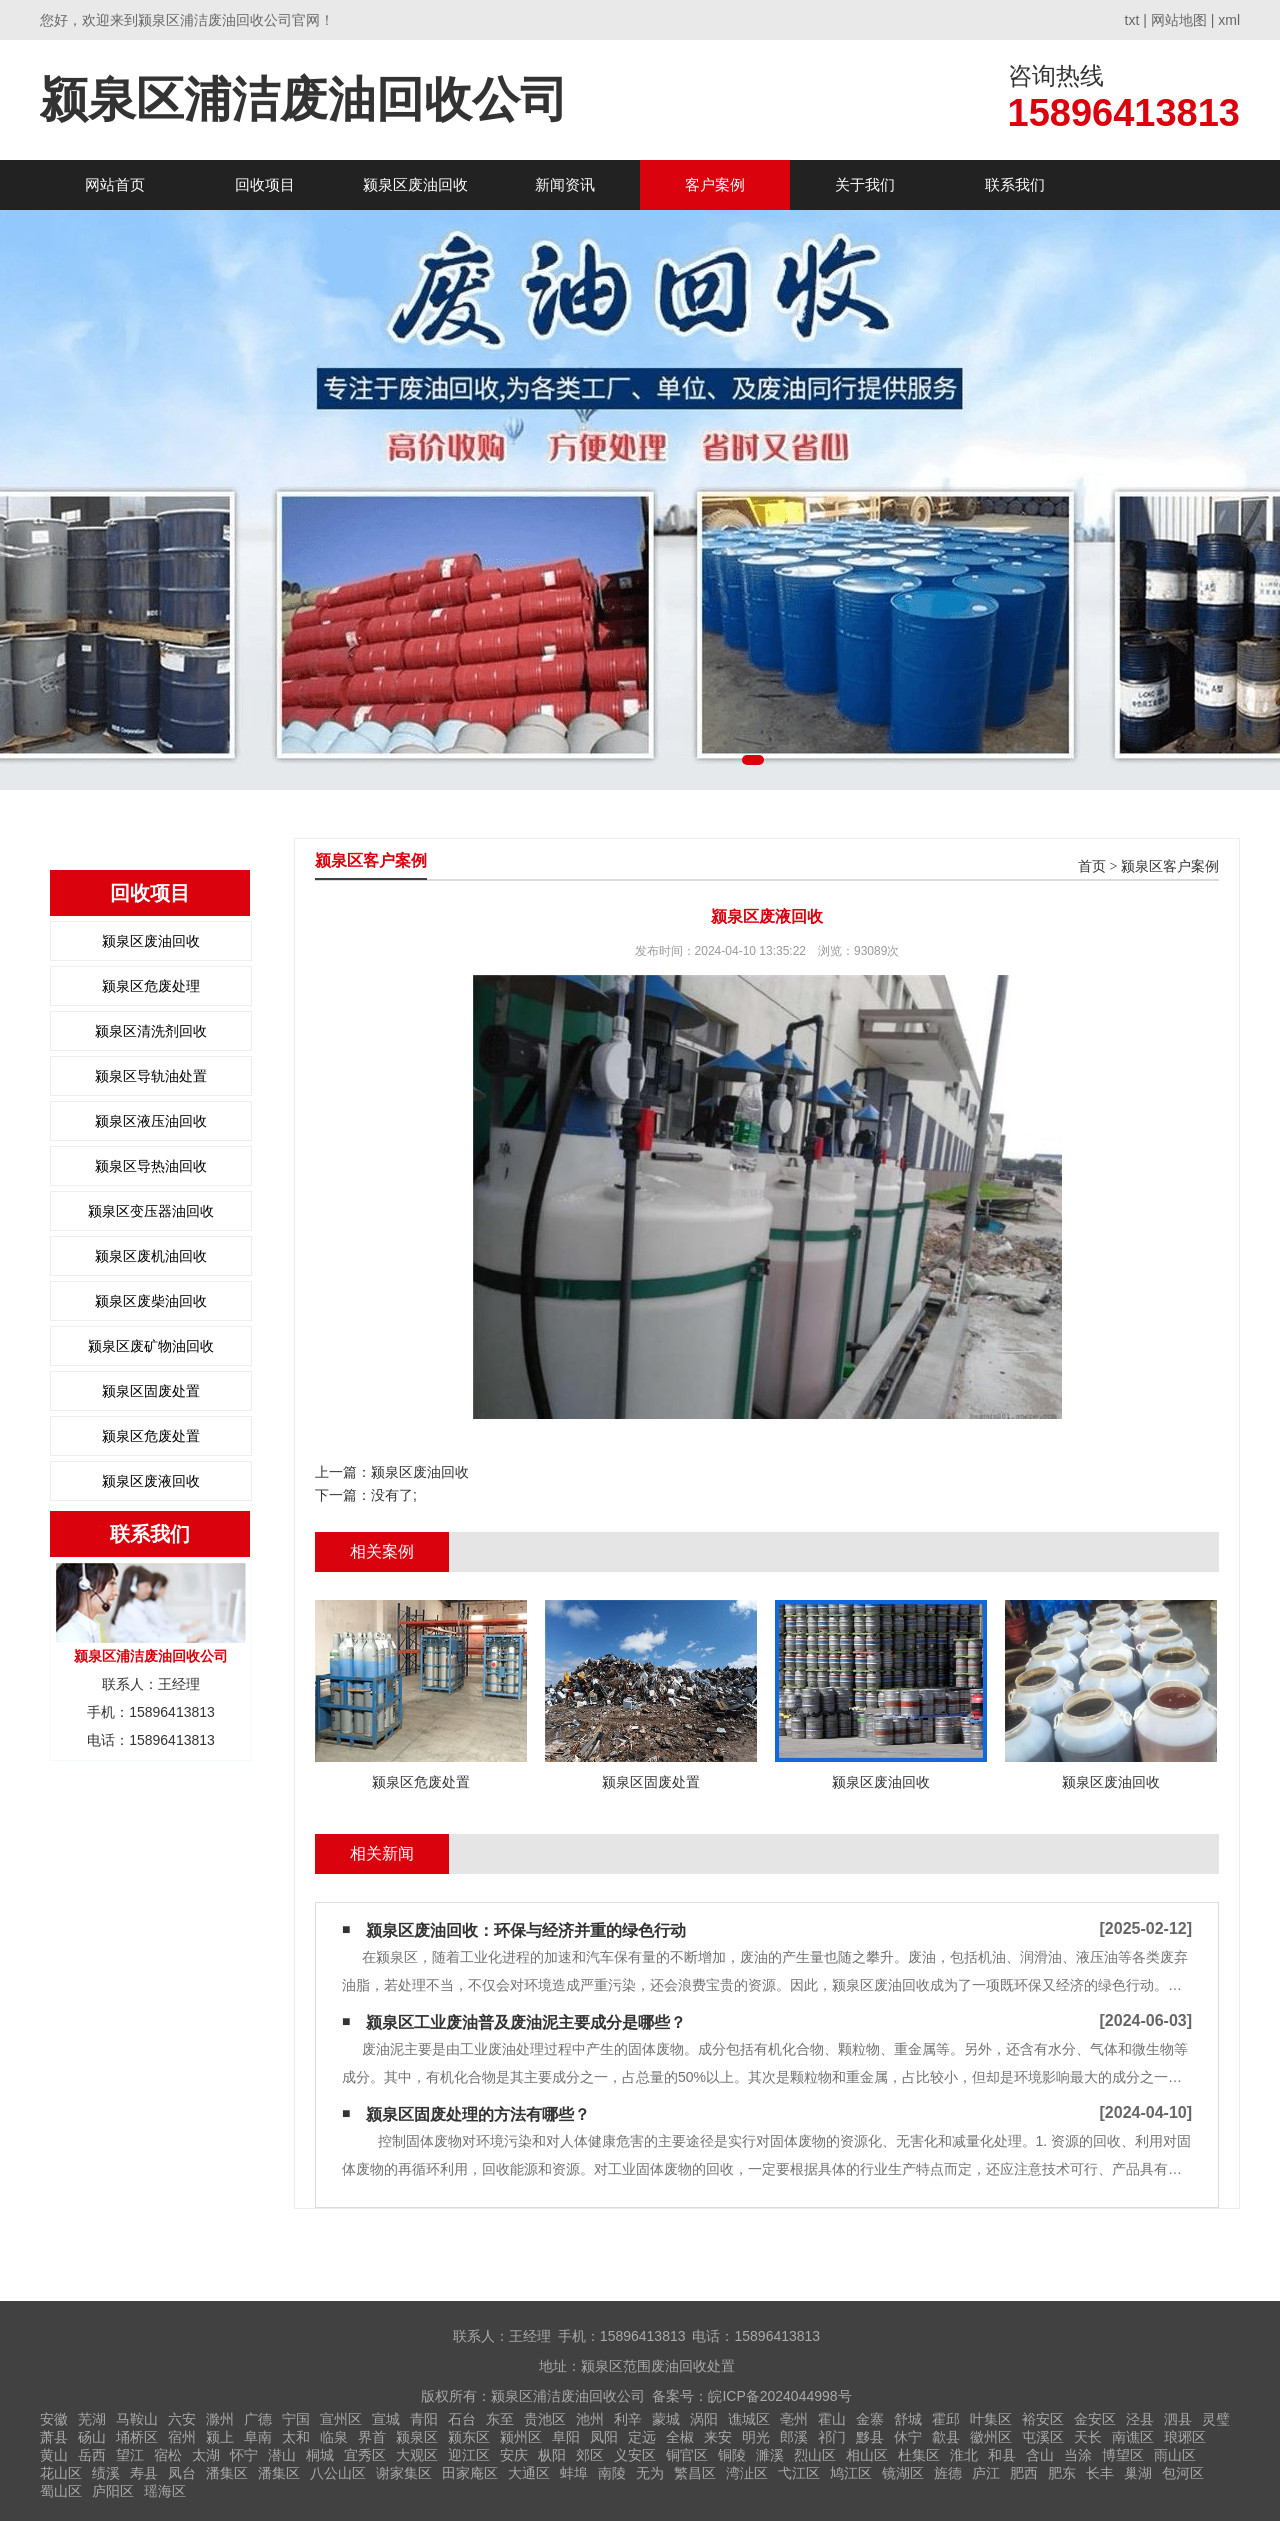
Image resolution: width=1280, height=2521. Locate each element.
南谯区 (1133, 2437)
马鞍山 (137, 2419)
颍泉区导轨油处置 (151, 1076)
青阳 (424, 2419)
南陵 (612, 2473)
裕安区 (1043, 2419)
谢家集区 (404, 2473)
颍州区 (521, 2437)
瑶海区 (165, 2491)
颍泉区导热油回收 (151, 1166)
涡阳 (704, 2419)
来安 (718, 2437)
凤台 (182, 2473)
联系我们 (1015, 184)
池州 (590, 2419)
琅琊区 (1185, 2437)
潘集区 (227, 2473)
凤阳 (604, 2437)
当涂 (1078, 2455)
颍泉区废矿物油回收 (151, 1346)
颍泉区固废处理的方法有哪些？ (478, 2114)
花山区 (61, 2473)
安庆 (514, 2455)
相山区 (867, 2455)
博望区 (1123, 2455)
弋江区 (799, 2473)
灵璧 (1216, 2419)
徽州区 (991, 2437)
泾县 (1140, 2419)
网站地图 (1179, 20)
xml (1229, 20)
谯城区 (749, 2419)
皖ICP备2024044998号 (779, 2396)
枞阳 (552, 2455)
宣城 (386, 2419)
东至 (500, 2419)
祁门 (832, 2437)
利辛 (628, 2419)
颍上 (220, 2437)
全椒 (680, 2437)
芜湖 (92, 2419)
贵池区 (545, 2419)
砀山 (92, 2437)
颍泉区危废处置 (151, 1436)
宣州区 (341, 2419)
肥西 (1024, 2473)
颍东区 (469, 2437)
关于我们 (865, 184)
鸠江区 (851, 2473)
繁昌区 (695, 2473)
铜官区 (687, 2455)
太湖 (206, 2455)
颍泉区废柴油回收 (151, 1301)
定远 (642, 2437)
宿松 (168, 2455)
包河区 (1183, 2473)
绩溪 (106, 2473)
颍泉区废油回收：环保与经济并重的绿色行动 (526, 1930)
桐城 (320, 2455)
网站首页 (115, 184)
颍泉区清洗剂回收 (151, 1031)
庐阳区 (113, 2491)
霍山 (832, 2419)
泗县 (1178, 2419)
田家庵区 (470, 2473)
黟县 (870, 2437)
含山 (1040, 2455)
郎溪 (794, 2437)
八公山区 (338, 2473)
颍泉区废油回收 (415, 184)
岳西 (92, 2455)
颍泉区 (417, 2437)
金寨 (870, 2419)
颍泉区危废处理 (151, 986)
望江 (130, 2455)
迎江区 (469, 2455)
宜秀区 (365, 2455)
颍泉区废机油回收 (151, 1256)
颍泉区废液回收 (151, 1481)
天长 (1088, 2437)
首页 (1092, 866)
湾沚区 (747, 2473)
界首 (372, 2437)
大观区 (417, 2455)
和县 (1002, 2455)
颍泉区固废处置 (151, 1391)
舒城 (908, 2419)
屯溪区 (1043, 2437)
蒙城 (666, 2419)
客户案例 (715, 184)
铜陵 (732, 2455)
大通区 (529, 2473)
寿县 (144, 2473)
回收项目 (265, 184)
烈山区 (815, 2455)
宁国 (296, 2419)
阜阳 (566, 2437)
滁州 (220, 2419)
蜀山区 (61, 2491)
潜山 (282, 2455)
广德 (258, 2419)
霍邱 (946, 2419)
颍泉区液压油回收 (151, 1121)
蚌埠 (574, 2473)
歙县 (946, 2437)
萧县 (54, 2437)
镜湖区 (903, 2473)
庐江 (986, 2473)
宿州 (182, 2437)
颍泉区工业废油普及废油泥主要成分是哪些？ (526, 2022)
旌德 (948, 2473)
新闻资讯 (565, 184)
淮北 (964, 2455)
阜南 (258, 2437)
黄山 (54, 2455)
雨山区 (1175, 2455)
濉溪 (770, 2455)
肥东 (1062, 2473)
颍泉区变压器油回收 (151, 1211)
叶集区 (991, 2419)
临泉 (334, 2437)
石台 (462, 2419)
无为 (650, 2473)
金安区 (1095, 2419)
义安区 (635, 2455)
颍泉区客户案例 (1170, 866)
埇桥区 (137, 2437)
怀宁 (244, 2455)
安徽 (54, 2419)
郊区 (590, 2455)
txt (1132, 20)
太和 (296, 2437)
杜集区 (919, 2455)
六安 (182, 2419)
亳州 (794, 2419)
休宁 (908, 2437)
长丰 (1100, 2473)
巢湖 (1138, 2473)
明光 (756, 2437)
